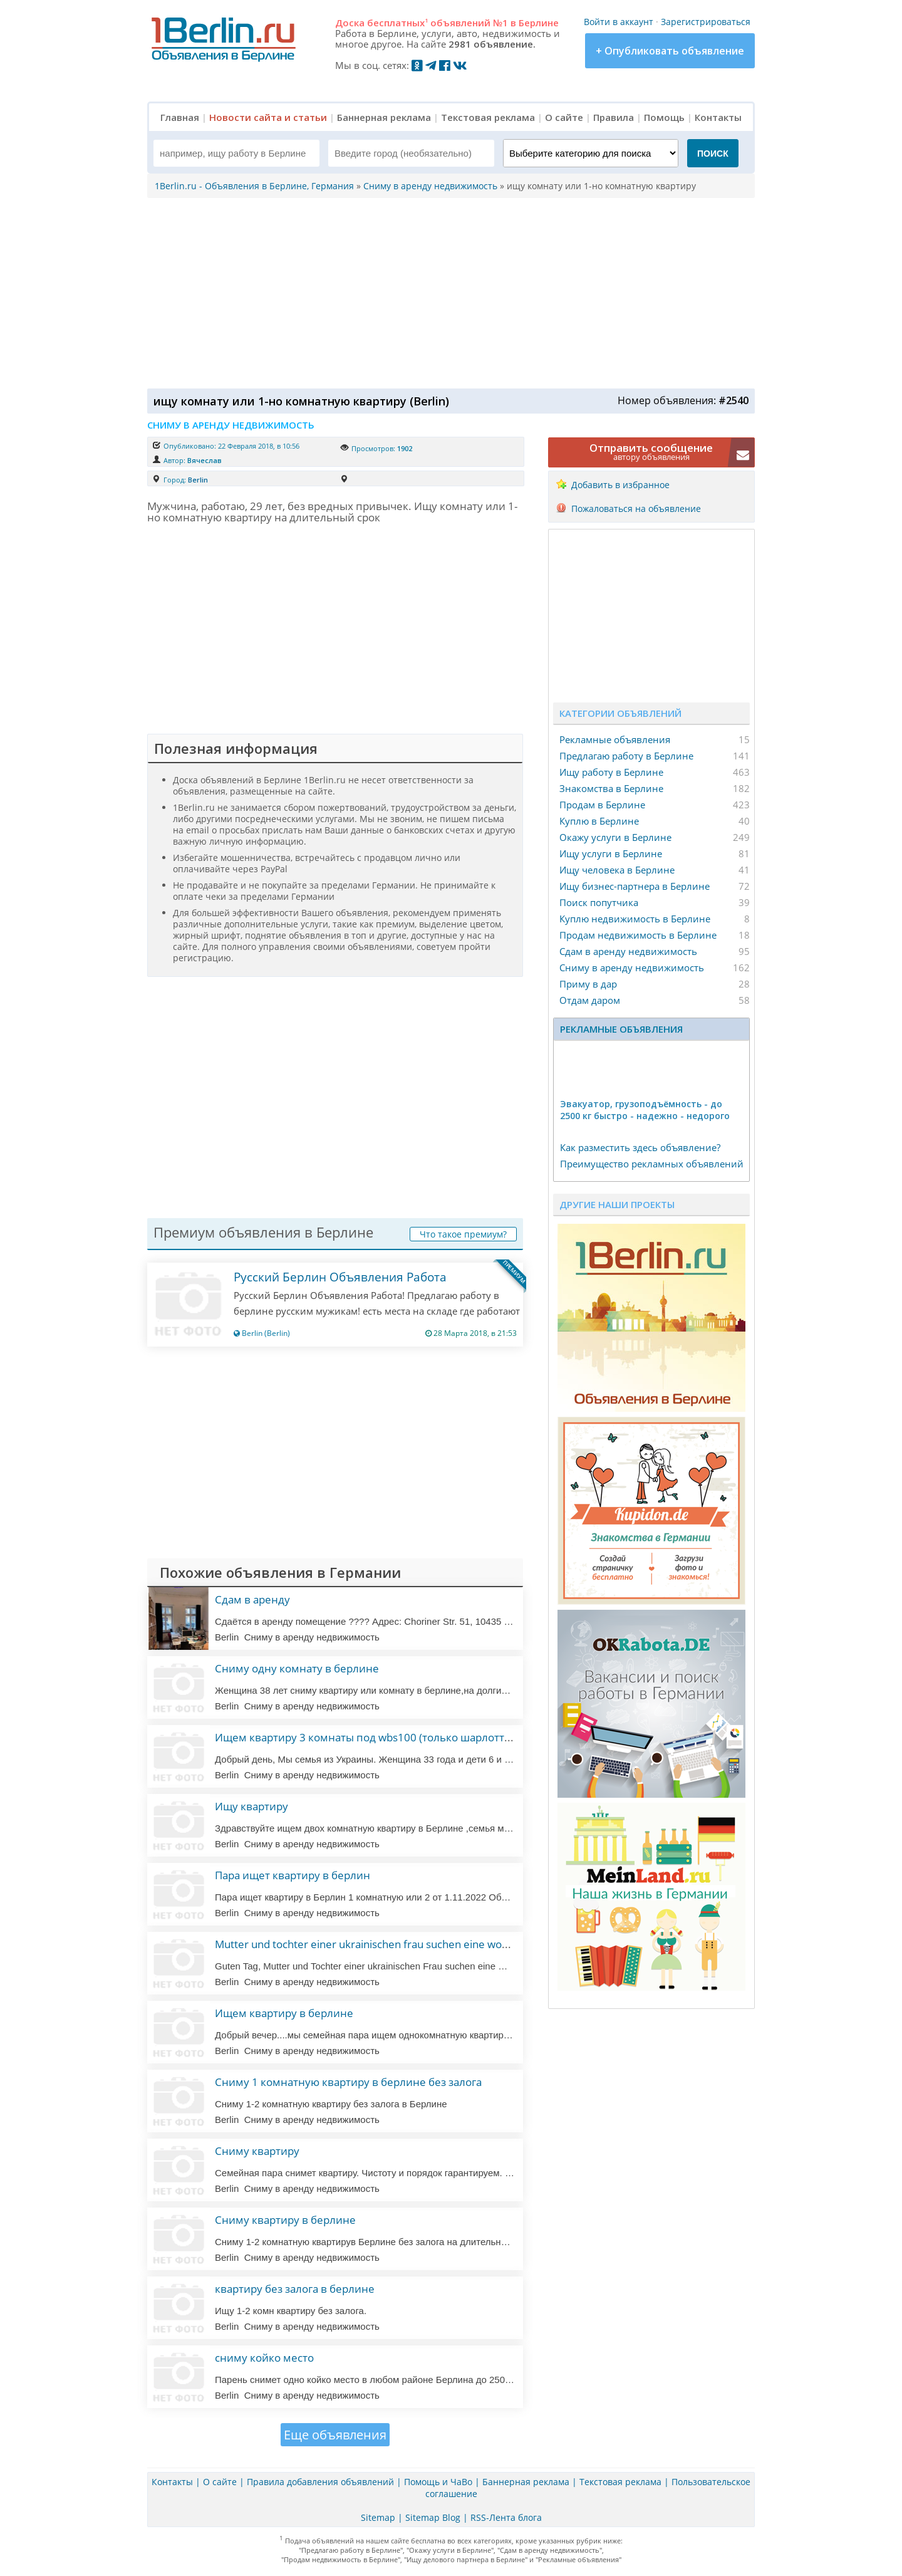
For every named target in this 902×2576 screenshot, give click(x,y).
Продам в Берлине (602, 804)
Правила (613, 117)
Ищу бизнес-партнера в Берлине (634, 886)
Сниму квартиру (257, 2151)
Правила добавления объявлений (320, 2482)
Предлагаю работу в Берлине (626, 755)
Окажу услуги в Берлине (615, 837)
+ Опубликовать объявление (670, 51)
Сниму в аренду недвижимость (631, 967)
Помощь (664, 117)
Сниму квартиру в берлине (285, 2220)
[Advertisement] (448, 292)
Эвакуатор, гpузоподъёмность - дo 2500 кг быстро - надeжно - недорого (645, 1110)
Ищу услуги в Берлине (610, 853)
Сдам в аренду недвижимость (628, 951)
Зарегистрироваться (705, 22)
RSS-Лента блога (506, 2517)
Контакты (718, 117)
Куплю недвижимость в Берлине (634, 918)
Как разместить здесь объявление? (640, 1147)
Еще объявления (335, 2434)
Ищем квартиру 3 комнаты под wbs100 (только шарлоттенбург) (379, 1737)
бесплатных (397, 22)
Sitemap (378, 2517)
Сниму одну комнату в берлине (297, 1668)
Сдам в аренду (252, 1599)
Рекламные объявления (614, 739)
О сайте (564, 117)
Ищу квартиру (251, 1806)
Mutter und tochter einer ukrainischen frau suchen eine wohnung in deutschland (410, 1944)
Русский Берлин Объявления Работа (340, 1277)
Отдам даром (589, 1000)
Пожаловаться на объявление (636, 508)
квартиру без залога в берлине (295, 2288)
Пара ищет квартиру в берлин (292, 1875)
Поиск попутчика (598, 902)
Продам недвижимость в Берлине (638, 935)
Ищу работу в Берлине (611, 772)
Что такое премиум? (463, 1234)
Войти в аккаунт (618, 22)
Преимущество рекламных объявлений (652, 1163)
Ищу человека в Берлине (617, 869)
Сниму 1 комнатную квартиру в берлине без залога (348, 2082)
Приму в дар (588, 984)
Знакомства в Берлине (611, 788)
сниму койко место (264, 2357)
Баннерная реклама (384, 117)
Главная (179, 117)
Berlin (198, 479)
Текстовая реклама (488, 117)
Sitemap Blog (432, 2517)
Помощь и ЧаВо (438, 2482)
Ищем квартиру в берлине (284, 2013)
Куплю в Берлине (599, 821)
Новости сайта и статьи (268, 117)
